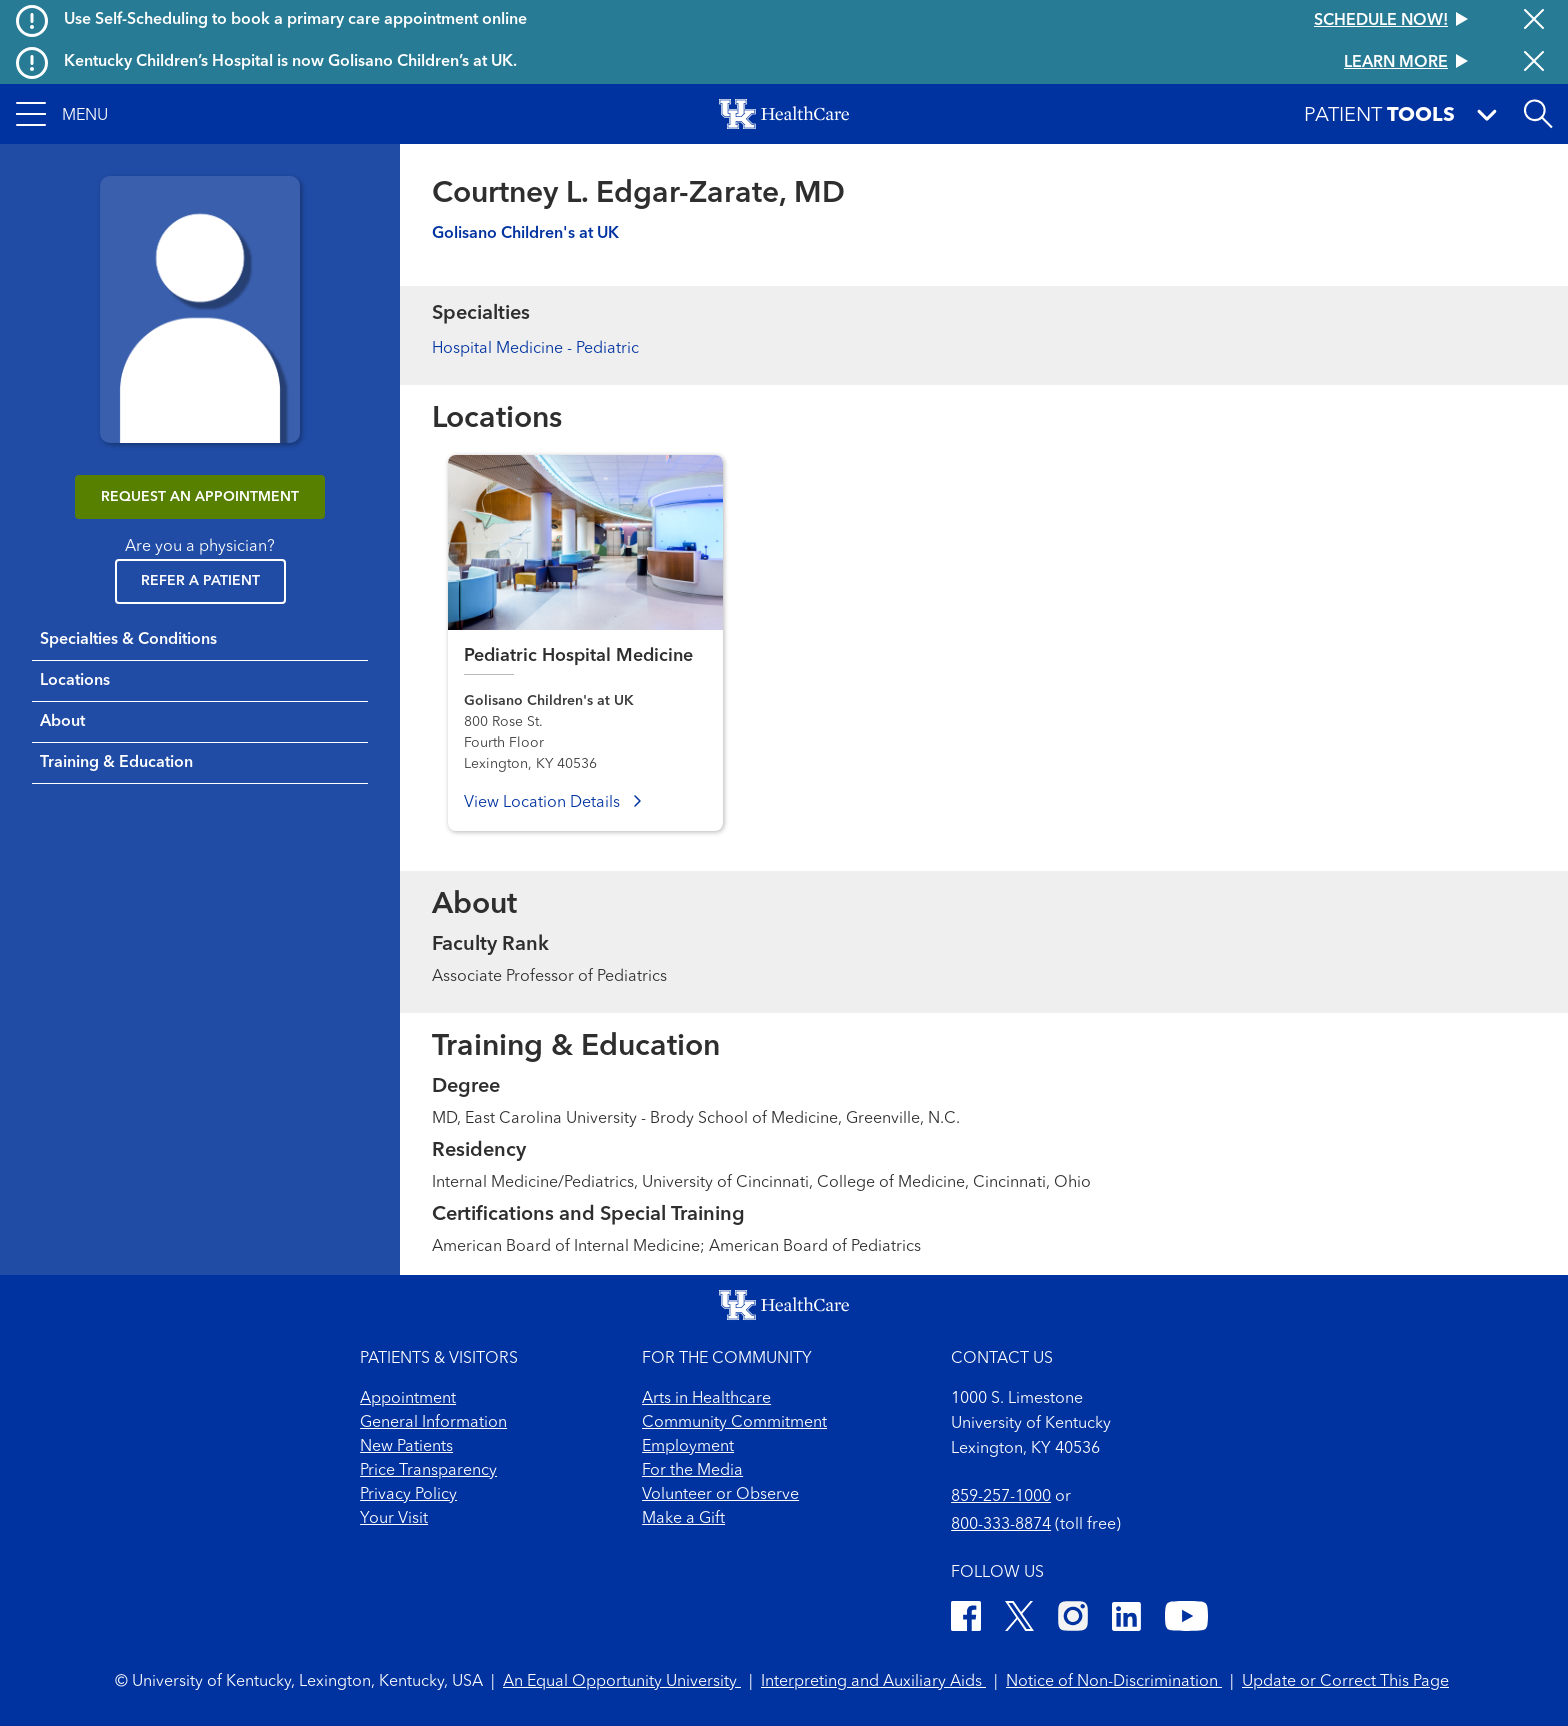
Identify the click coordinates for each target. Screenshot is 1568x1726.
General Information (433, 1423)
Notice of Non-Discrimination (1114, 1682)
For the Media (692, 1471)
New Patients (406, 1447)
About (62, 722)
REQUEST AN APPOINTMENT (200, 497)
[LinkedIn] (1126, 1619)
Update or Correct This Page (1345, 1682)
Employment (688, 1447)
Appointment (408, 1399)
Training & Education (116, 763)
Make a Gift (683, 1519)
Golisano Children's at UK (525, 234)
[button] (62, 114)
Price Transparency (428, 1471)
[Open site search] (1538, 114)
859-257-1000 (1001, 1497)
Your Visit (394, 1519)
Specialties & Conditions (128, 640)
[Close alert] (1534, 21)
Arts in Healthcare (706, 1399)
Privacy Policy (408, 1495)
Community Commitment (734, 1423)
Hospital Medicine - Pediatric (535, 349)
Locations (75, 681)
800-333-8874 (1001, 1525)
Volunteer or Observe (720, 1495)
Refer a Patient (200, 581)
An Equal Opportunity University (622, 1682)
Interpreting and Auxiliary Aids (873, 1682)
